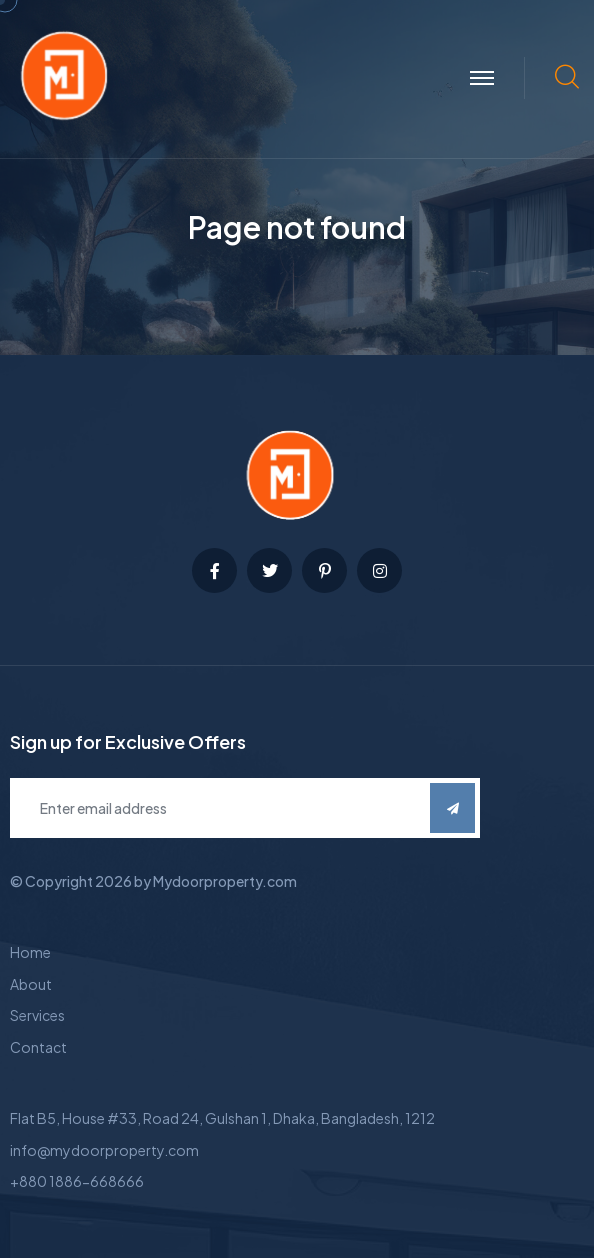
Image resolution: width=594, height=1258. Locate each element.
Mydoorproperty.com (225, 881)
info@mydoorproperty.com (104, 1150)
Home (30, 952)
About (31, 984)
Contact (38, 1047)
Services (37, 1015)
